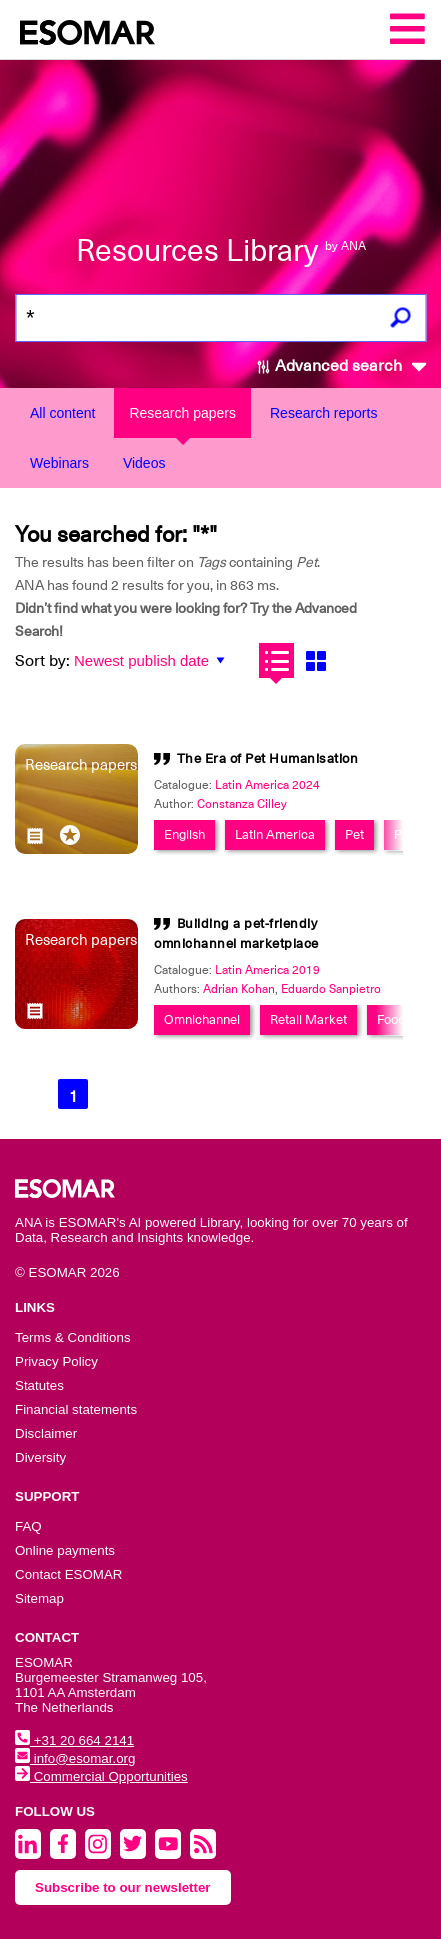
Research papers (182, 413)
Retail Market (308, 1019)
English (184, 834)
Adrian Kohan (239, 989)
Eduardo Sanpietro (331, 989)
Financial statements (76, 1409)
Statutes (39, 1385)
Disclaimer (46, 1433)
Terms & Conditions (73, 1337)
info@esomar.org (75, 1758)
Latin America (275, 834)
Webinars (59, 463)
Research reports (323, 413)
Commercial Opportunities (101, 1776)
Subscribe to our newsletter (123, 1887)
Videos (144, 463)
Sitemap (39, 1598)
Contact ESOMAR (68, 1574)
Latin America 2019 (267, 970)
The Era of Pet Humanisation (268, 758)
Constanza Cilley (242, 804)
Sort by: (42, 661)
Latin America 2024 (267, 785)
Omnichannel (202, 1019)
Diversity (40, 1457)
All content (62, 413)
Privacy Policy (56, 1361)
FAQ (28, 1526)
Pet (354, 834)
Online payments (65, 1550)
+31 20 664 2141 (74, 1740)
